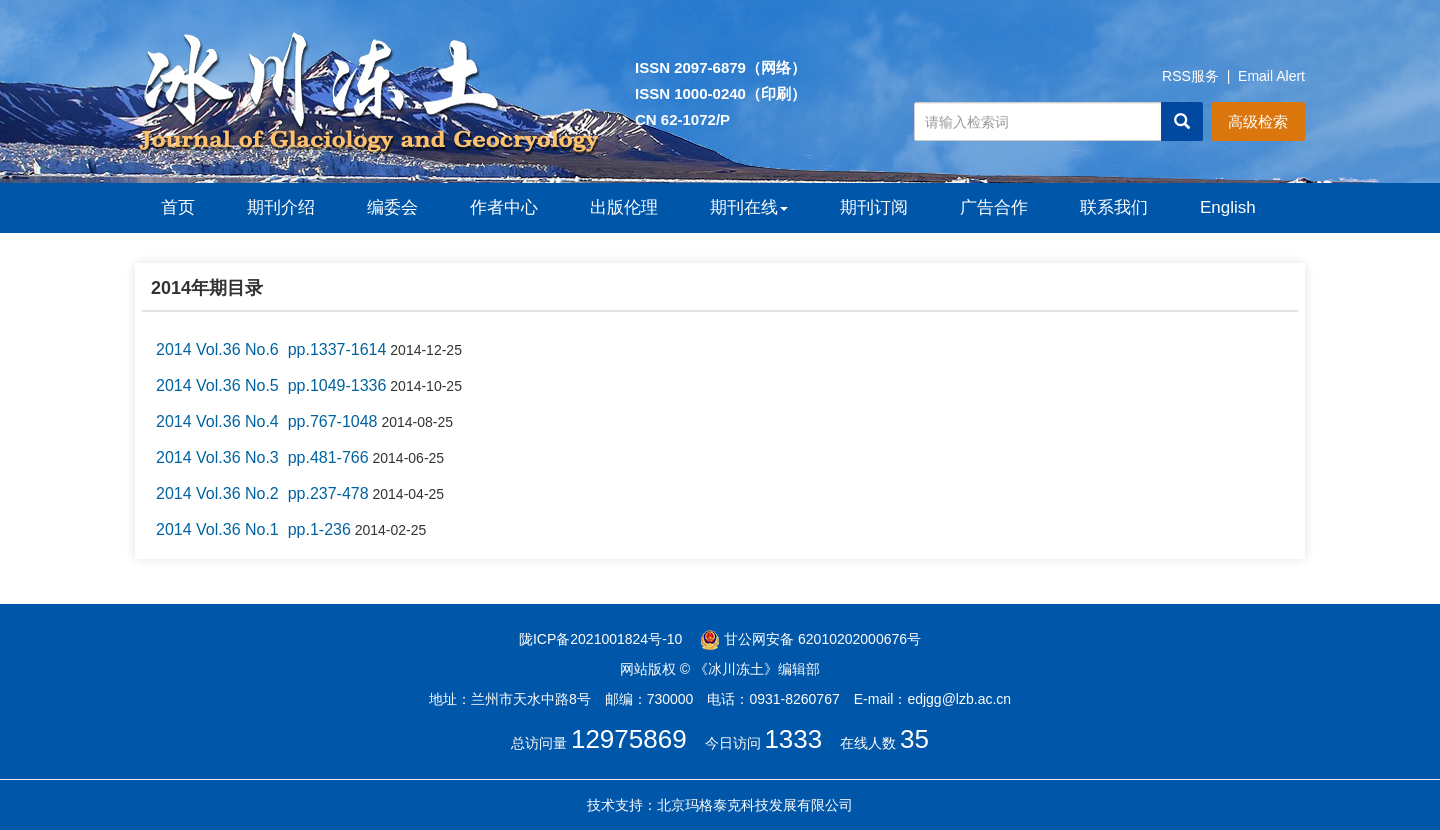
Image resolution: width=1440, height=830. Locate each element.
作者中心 (504, 207)
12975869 (629, 739)
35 (914, 739)
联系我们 (1114, 207)
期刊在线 (749, 207)
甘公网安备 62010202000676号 (810, 639)
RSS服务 (1190, 76)
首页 (178, 207)
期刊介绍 (281, 207)
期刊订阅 (874, 207)
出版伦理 (624, 207)
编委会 (392, 207)
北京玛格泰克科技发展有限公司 (755, 805)
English (1228, 207)
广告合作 (994, 207)
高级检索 (1258, 121)
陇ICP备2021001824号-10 (600, 639)
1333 (793, 739)
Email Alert (1271, 76)
